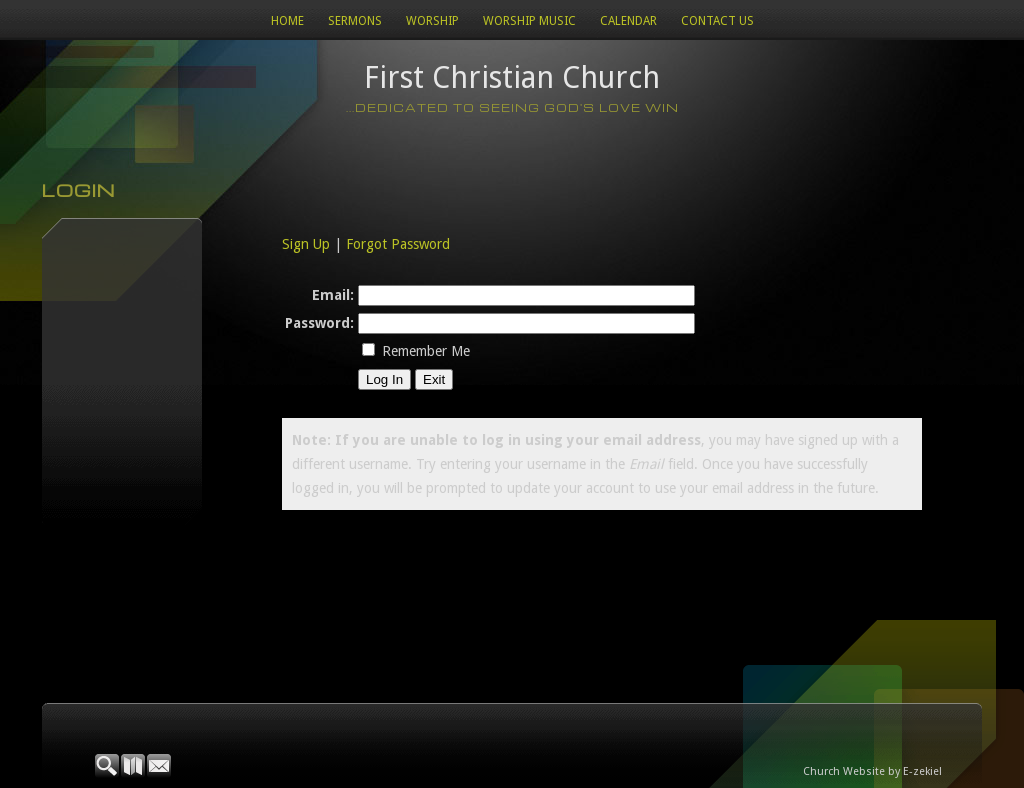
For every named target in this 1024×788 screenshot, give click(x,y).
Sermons (355, 21)
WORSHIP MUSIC (529, 21)
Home (287, 21)
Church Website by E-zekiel (872, 771)
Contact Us (717, 21)
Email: (333, 295)
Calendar (628, 21)
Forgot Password (398, 244)
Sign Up (306, 244)
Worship (432, 21)
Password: (319, 323)
